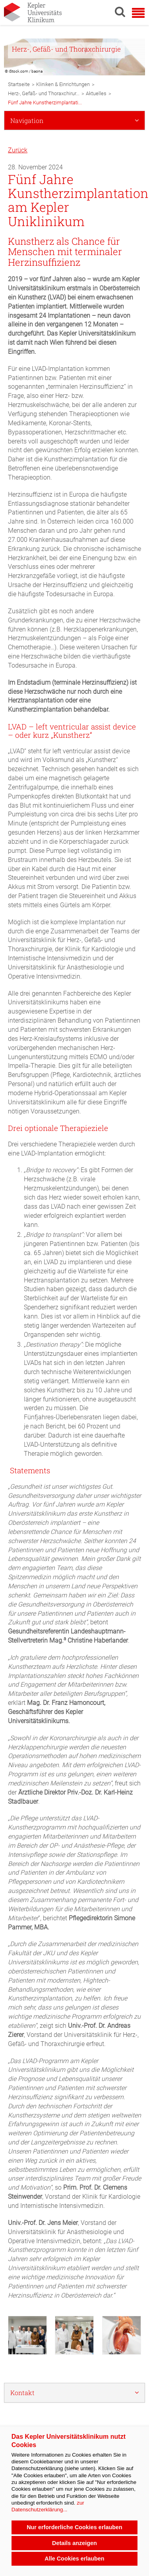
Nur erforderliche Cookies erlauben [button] (74, 2527)
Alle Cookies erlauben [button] (74, 2558)
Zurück (17, 150)
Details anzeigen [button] (74, 2543)
